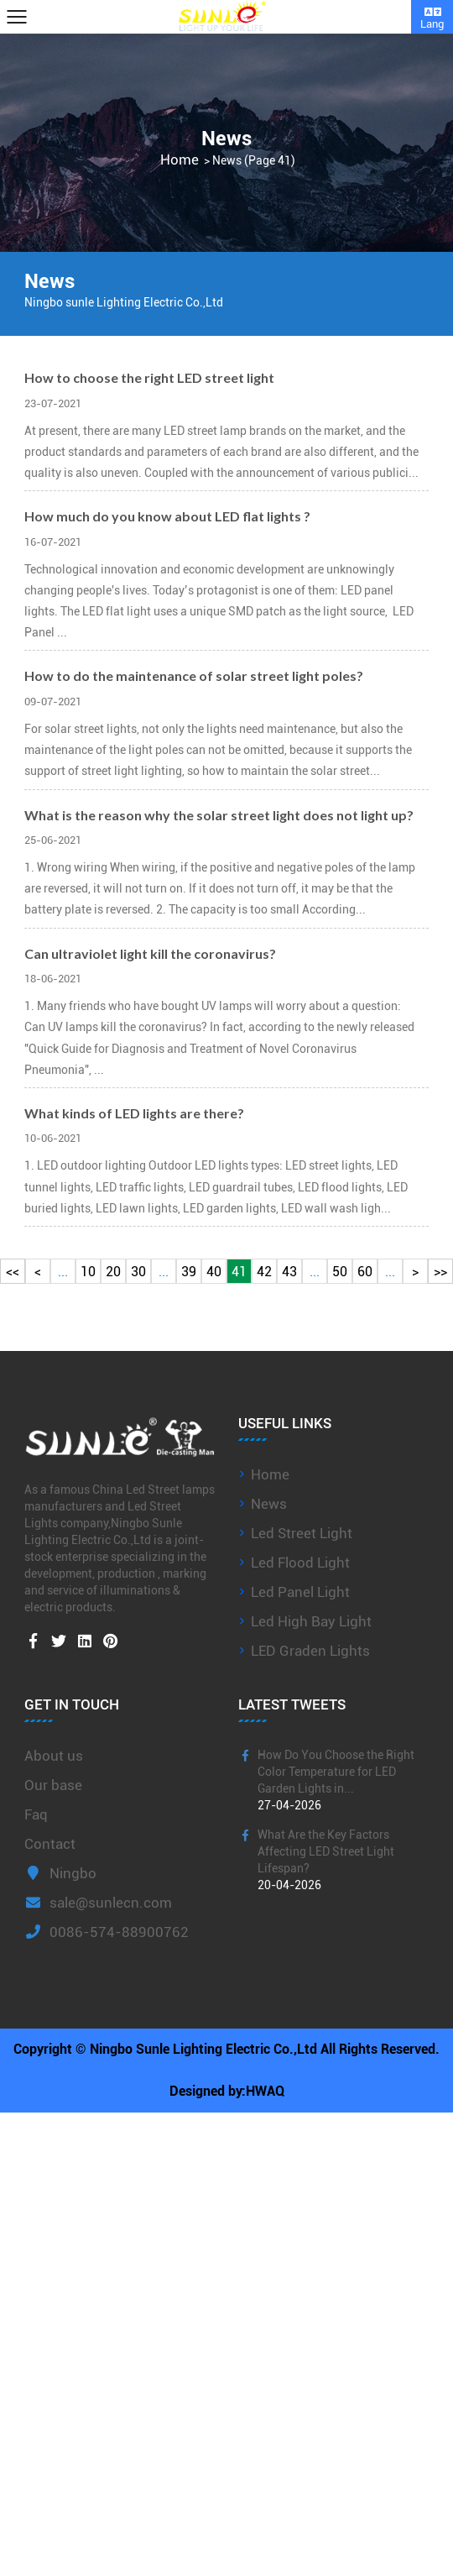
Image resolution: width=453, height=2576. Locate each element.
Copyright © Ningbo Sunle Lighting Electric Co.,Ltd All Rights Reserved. (226, 2049)
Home (179, 160)
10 (88, 1272)
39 (188, 1272)
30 (138, 1272)
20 (113, 1272)
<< (12, 1272)
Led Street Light (301, 1533)
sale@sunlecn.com (98, 1902)
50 (339, 1272)
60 (364, 1272)
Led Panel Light (300, 1592)
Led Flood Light (300, 1562)
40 (213, 1272)
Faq (36, 1814)
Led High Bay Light (311, 1621)
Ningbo (60, 1873)
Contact (50, 1843)
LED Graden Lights (310, 1650)
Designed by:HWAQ (226, 2091)
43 (289, 1272)
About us (53, 1755)
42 (264, 1272)
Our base (53, 1785)
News (269, 1503)
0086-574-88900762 (106, 1932)
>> (440, 1272)
